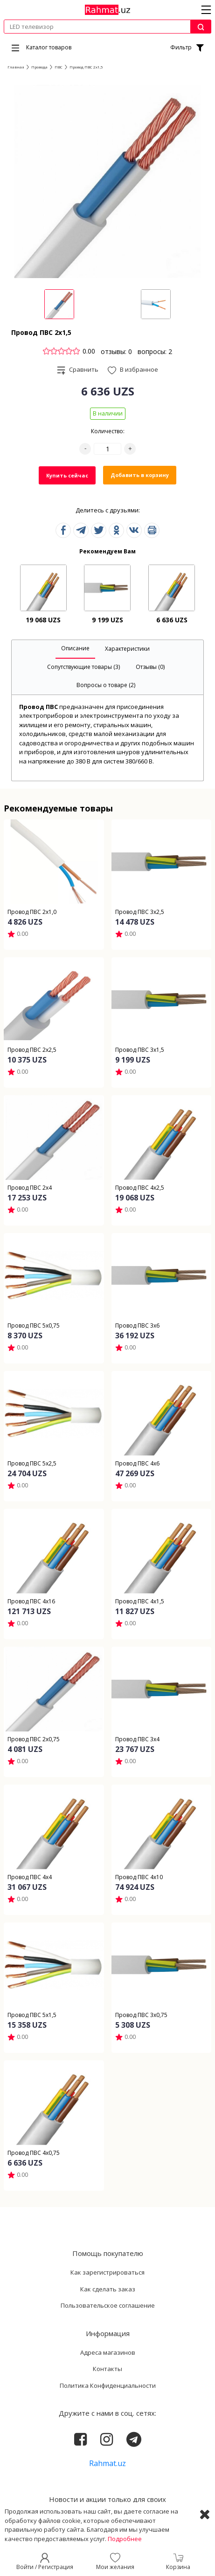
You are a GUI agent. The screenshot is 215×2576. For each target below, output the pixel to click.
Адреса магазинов (107, 2352)
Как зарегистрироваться (107, 2272)
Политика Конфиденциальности (108, 2385)
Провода (39, 66)
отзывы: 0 (116, 351)
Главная (15, 66)
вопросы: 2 (155, 351)
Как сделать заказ (107, 2289)
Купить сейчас (67, 475)
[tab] (75, 649)
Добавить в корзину (140, 474)
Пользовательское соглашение (108, 2305)
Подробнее (125, 2539)
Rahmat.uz (107, 2463)
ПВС (58, 66)
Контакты (107, 2369)
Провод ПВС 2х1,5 (86, 66)
